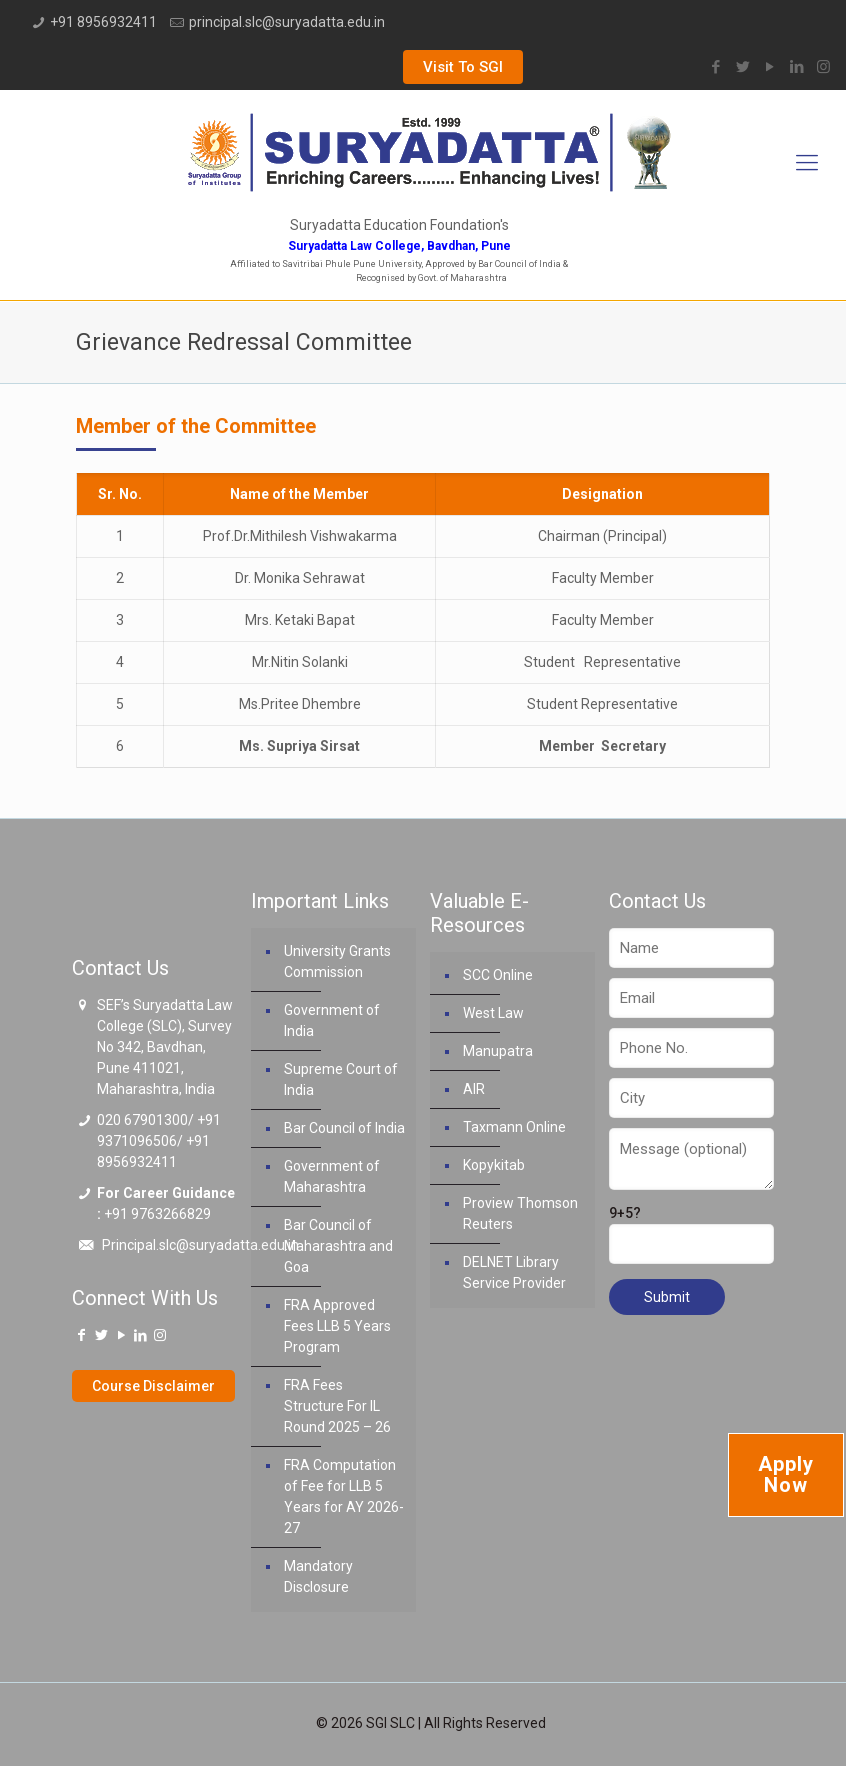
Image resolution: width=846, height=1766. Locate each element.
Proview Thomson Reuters (520, 1213)
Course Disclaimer (153, 1386)
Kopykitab (494, 1165)
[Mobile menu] (807, 163)
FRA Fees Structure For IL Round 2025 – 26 (337, 1406)
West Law (493, 1013)
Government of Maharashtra (332, 1176)
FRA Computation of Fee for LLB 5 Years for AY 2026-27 (344, 1496)
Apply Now (786, 1474)
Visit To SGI (463, 67)
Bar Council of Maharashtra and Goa (338, 1246)
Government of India (332, 1020)
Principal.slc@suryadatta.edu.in (200, 1245)
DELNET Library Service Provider (514, 1272)
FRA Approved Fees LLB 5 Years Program (337, 1326)
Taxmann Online (514, 1127)
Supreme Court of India (341, 1079)
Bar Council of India (344, 1128)
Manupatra (498, 1051)
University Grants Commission (337, 961)
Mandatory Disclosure (318, 1576)
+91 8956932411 (103, 22)
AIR (474, 1089)
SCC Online (498, 975)
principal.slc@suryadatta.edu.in (287, 22)
